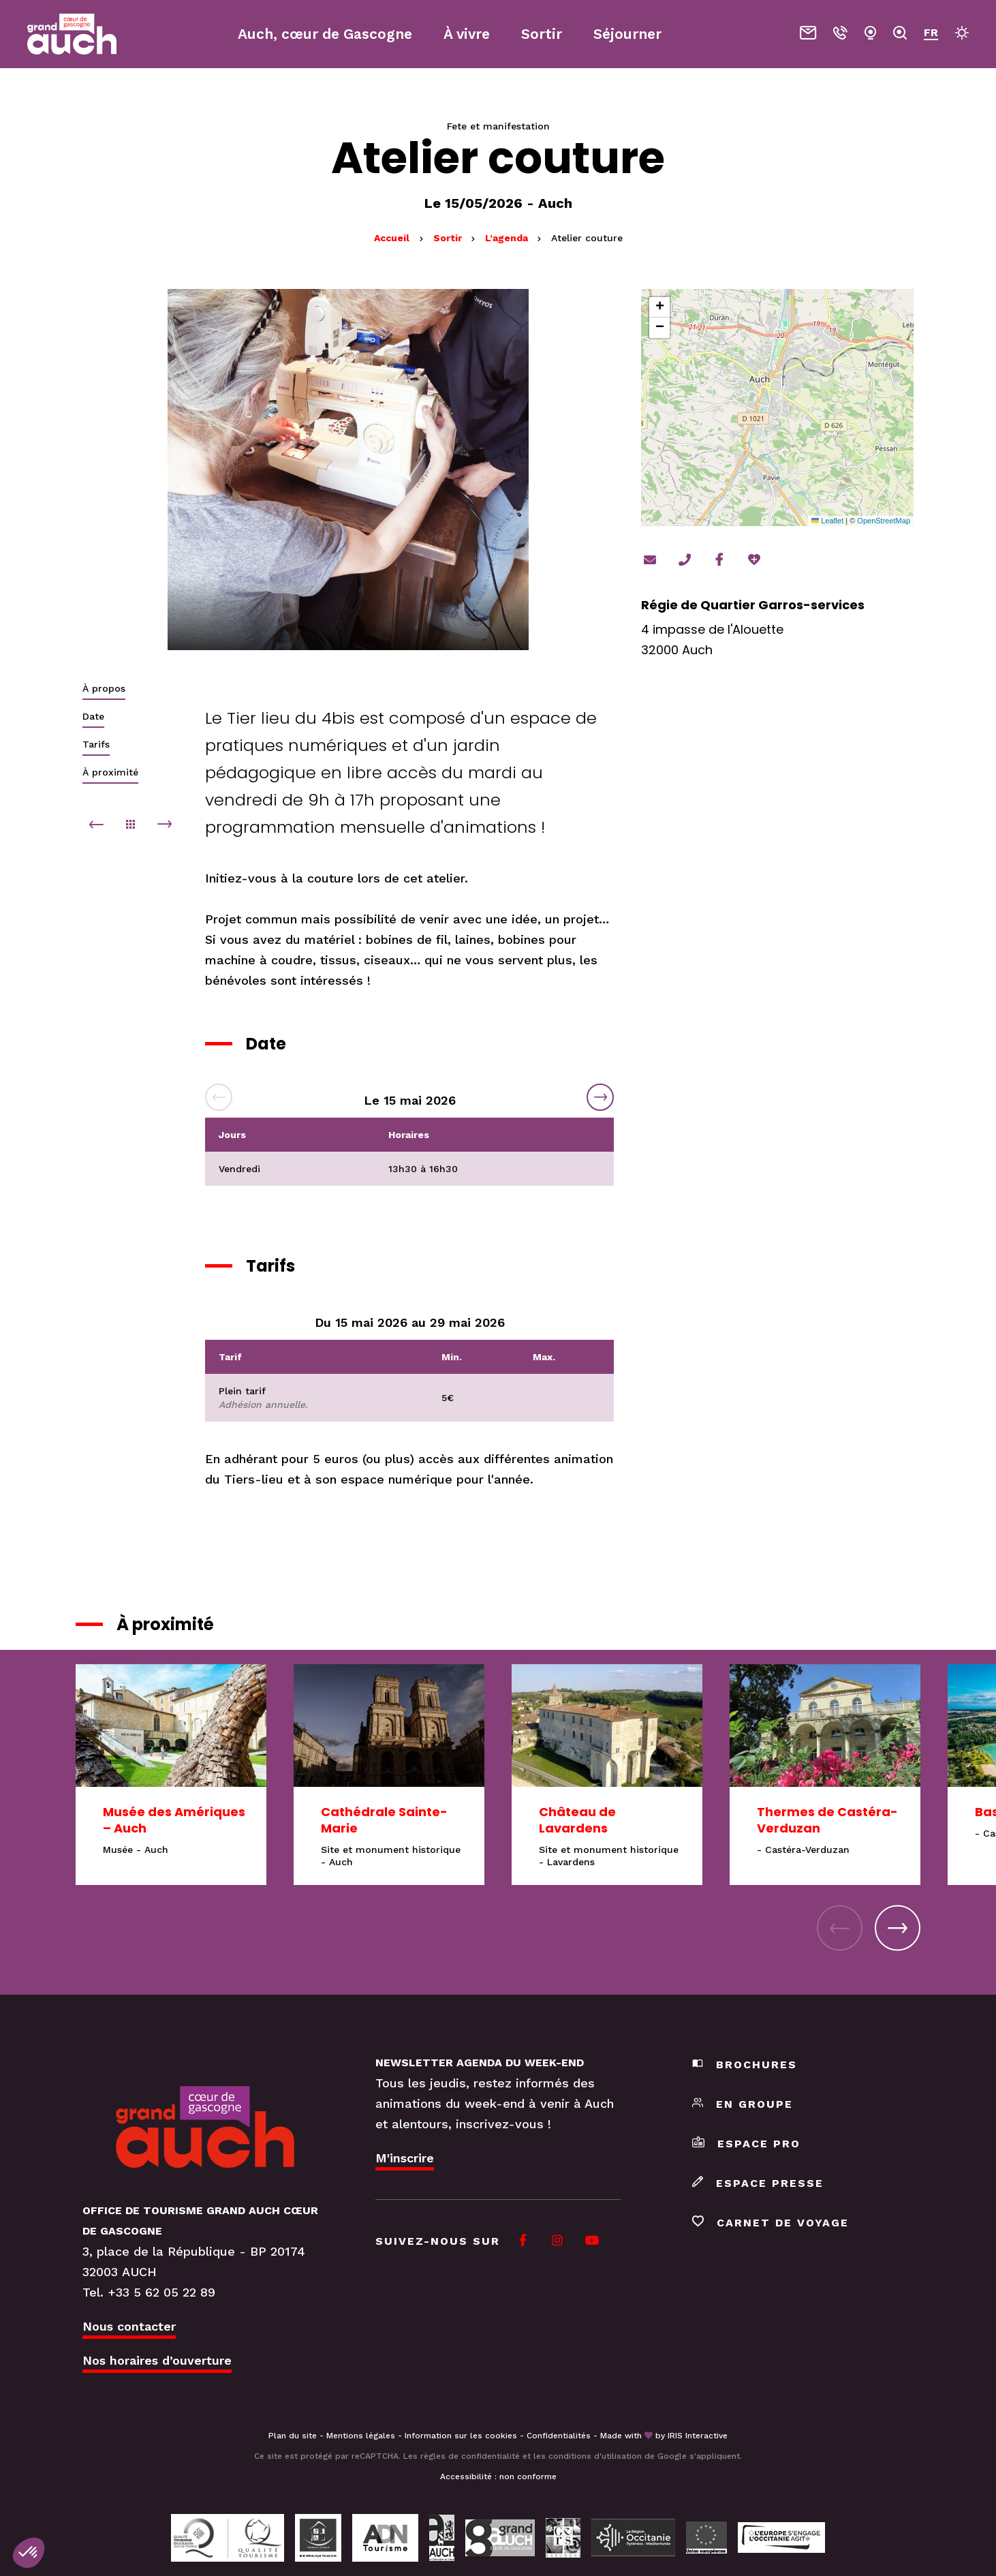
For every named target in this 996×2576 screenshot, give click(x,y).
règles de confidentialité (470, 2456)
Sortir (449, 237)
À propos (103, 688)
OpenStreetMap (883, 521)
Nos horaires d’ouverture (157, 2360)
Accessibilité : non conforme (498, 2476)
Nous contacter (129, 2326)
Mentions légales (360, 2435)
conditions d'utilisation (595, 2456)
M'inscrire (404, 2158)
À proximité (110, 772)
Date (93, 716)
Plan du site (292, 2435)
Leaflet (827, 521)
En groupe (742, 2104)
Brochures (744, 2064)
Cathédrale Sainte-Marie (384, 1820)
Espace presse (758, 2183)
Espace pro (746, 2143)
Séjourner (627, 33)
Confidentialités (559, 2435)
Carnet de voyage (770, 2222)
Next (600, 1097)
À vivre (466, 33)
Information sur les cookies (461, 2435)
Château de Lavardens (577, 1820)
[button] (659, 307)
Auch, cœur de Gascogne (325, 33)
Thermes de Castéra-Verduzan (827, 1820)
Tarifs (96, 744)
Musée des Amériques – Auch (174, 1820)
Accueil (391, 237)
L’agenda (508, 237)
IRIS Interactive (698, 2435)
